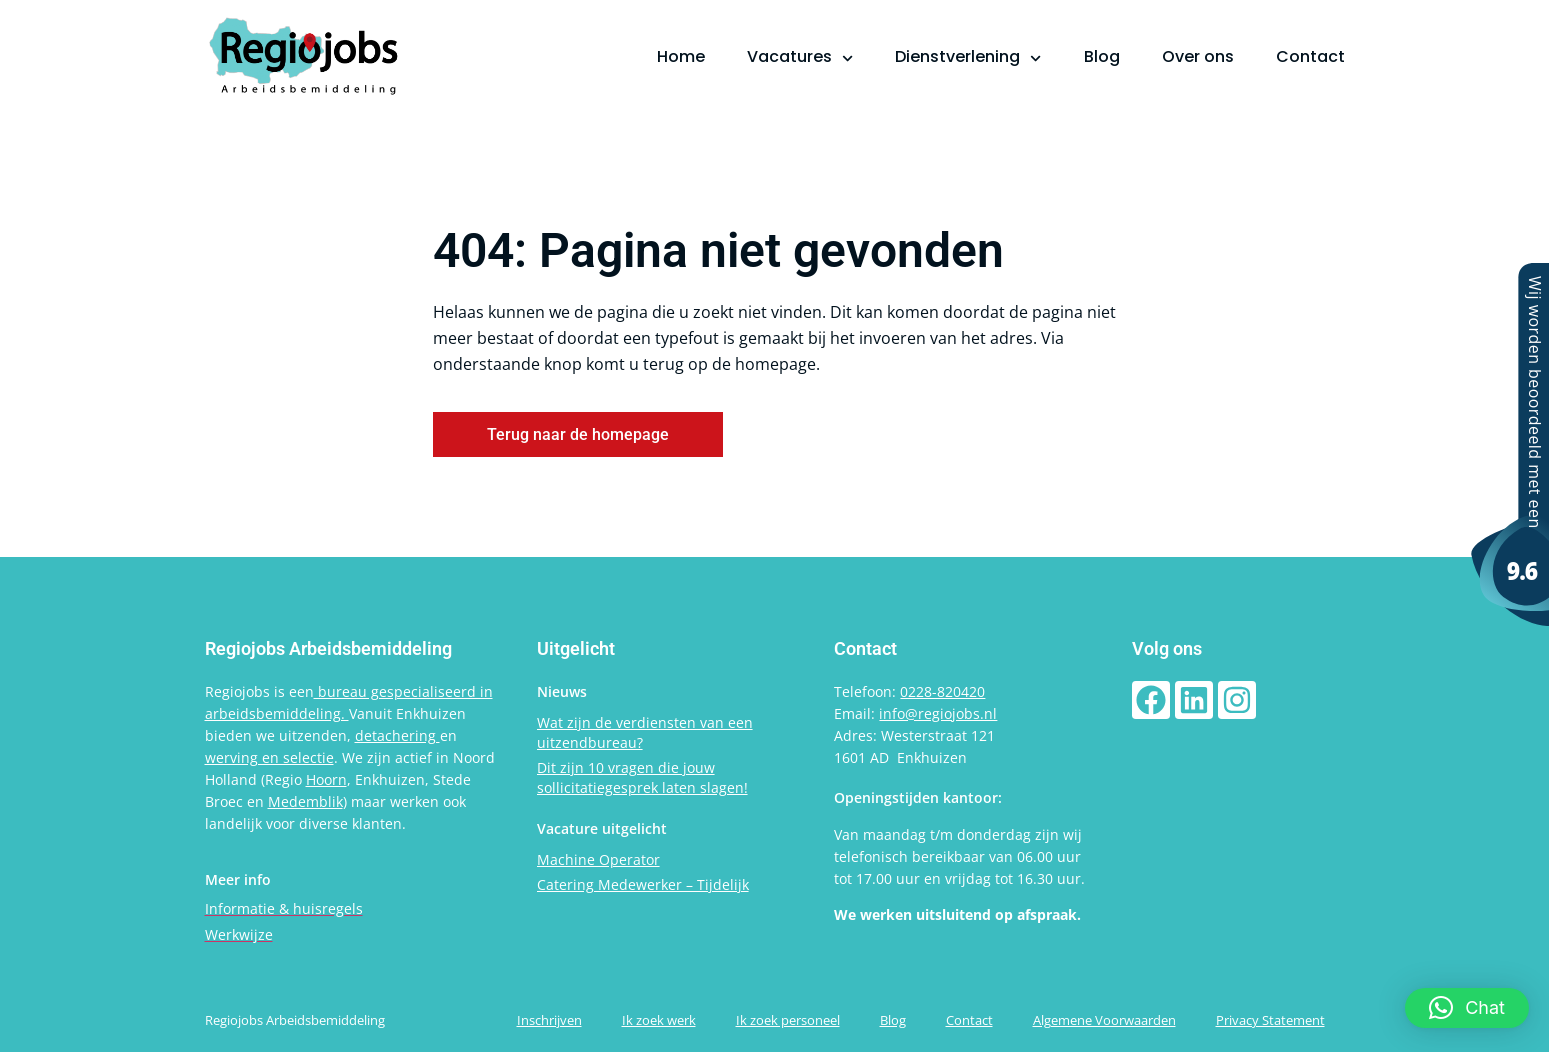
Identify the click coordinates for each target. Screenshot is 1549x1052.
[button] (1467, 1008)
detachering (397, 735)
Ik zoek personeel (788, 1020)
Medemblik (305, 801)
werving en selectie (269, 757)
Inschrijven (549, 1020)
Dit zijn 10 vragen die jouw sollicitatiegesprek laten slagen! (642, 777)
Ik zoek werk (659, 1020)
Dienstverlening (968, 56)
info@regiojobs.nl (938, 713)
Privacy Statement (1270, 1020)
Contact (1310, 56)
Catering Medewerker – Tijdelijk (643, 884)
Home (681, 56)
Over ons (1198, 56)
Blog (1102, 56)
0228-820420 (942, 691)
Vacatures (800, 56)
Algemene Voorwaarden (1104, 1020)
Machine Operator (598, 859)
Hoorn (326, 779)
